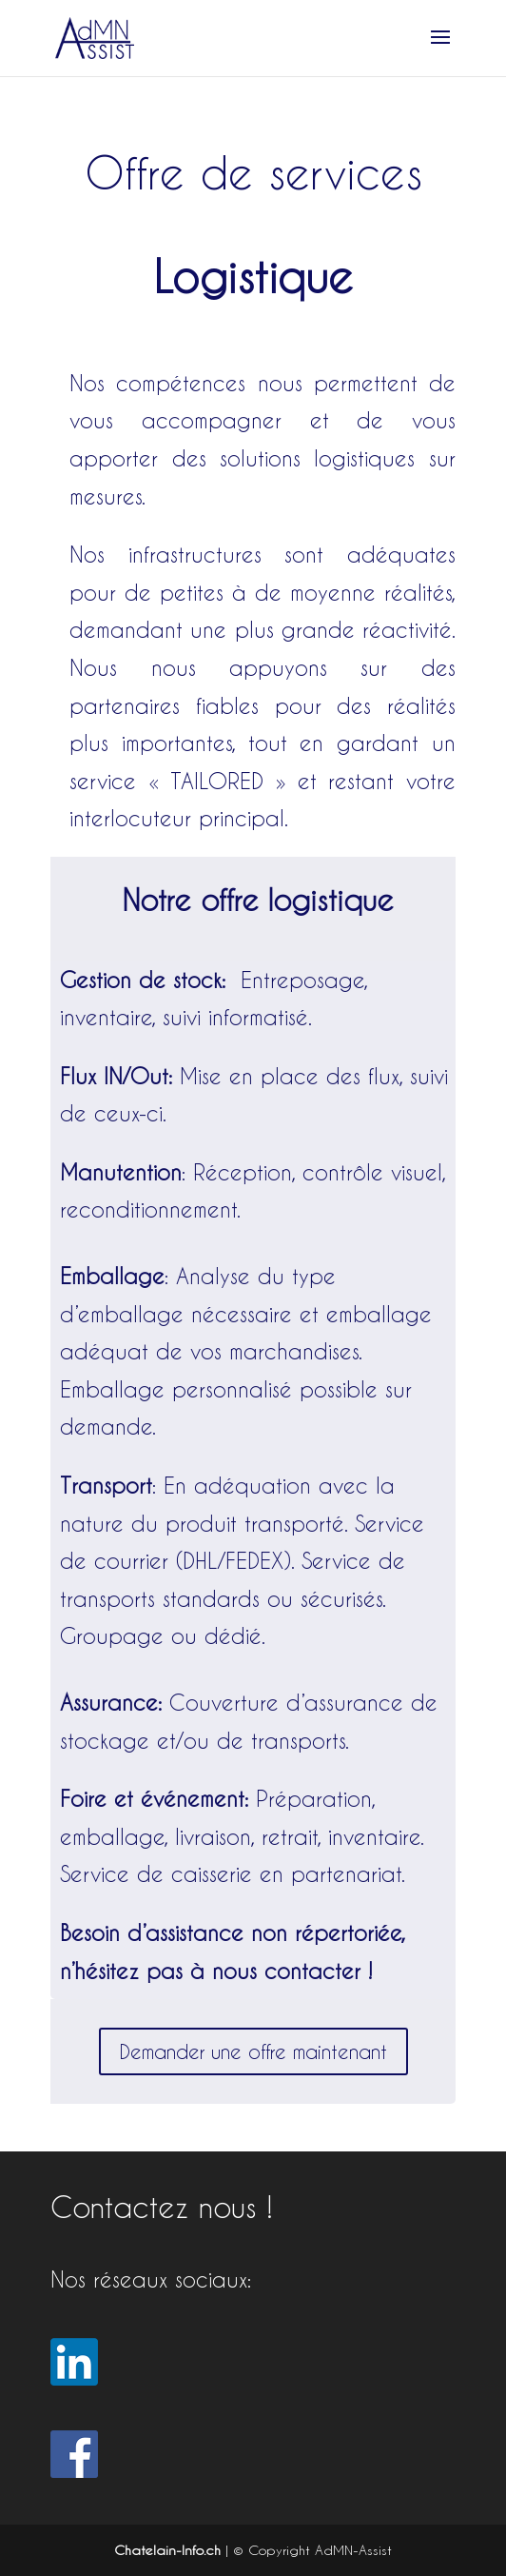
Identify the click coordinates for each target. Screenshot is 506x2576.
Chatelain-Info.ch (167, 2550)
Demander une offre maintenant (253, 2051)
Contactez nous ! (161, 2206)
